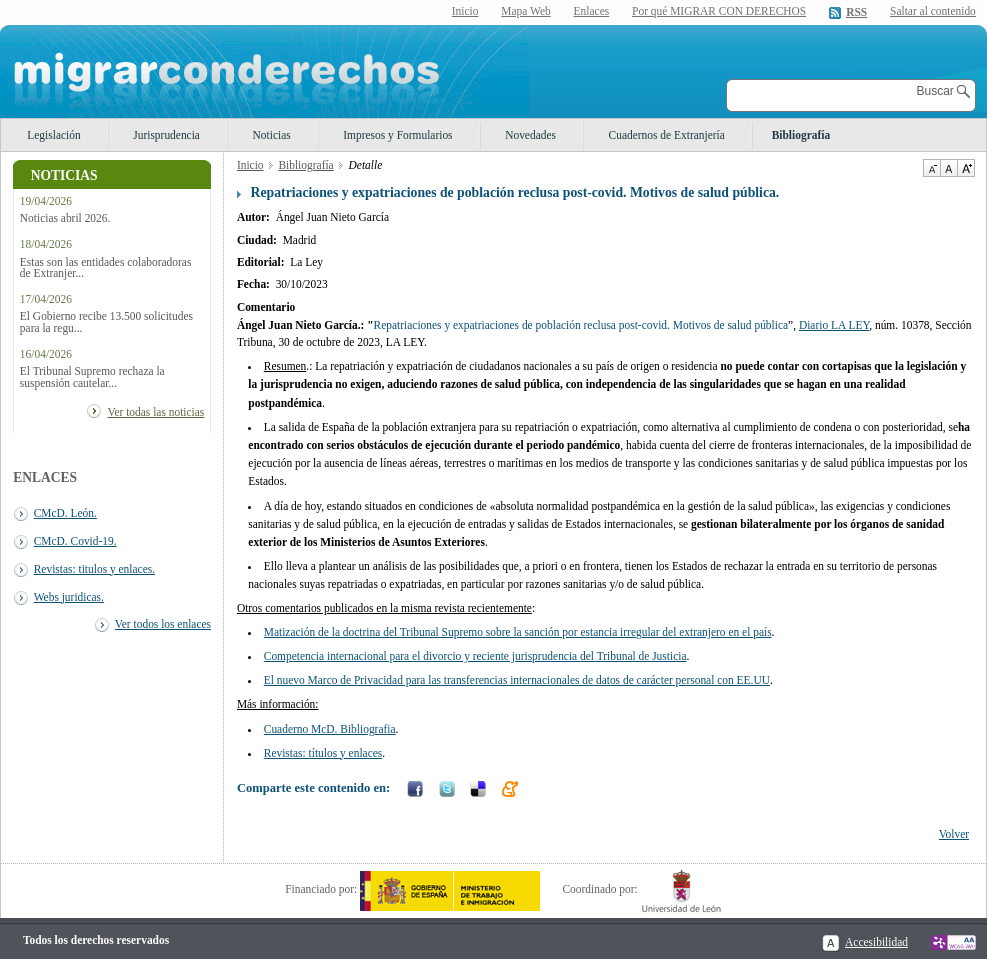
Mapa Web (525, 11)
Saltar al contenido (933, 11)
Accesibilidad (876, 942)
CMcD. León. (65, 513)
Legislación (53, 135)
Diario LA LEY (834, 325)
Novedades (530, 135)
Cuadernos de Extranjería (667, 135)
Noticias (272, 135)
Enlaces (592, 11)
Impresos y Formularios (397, 135)
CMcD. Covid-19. (75, 541)
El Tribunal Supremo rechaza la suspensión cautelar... (92, 377)
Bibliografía (801, 135)
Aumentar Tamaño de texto (966, 168)
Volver (954, 834)
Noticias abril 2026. (65, 218)
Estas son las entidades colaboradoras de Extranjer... (106, 268)
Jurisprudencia (166, 135)
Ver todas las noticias (155, 412)
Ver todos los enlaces (163, 624)
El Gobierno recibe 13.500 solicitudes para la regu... (106, 322)
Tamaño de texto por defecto (948, 168)
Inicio (465, 11)
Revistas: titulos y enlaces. (94, 569)
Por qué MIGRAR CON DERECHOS (719, 11)
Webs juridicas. (69, 597)
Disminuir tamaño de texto (931, 168)
